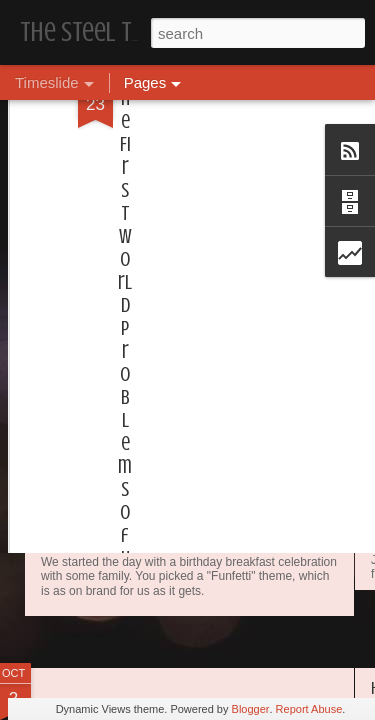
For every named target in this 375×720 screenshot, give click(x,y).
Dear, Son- (85, 464)
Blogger (251, 709)
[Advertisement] (203, 136)
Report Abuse (309, 709)
